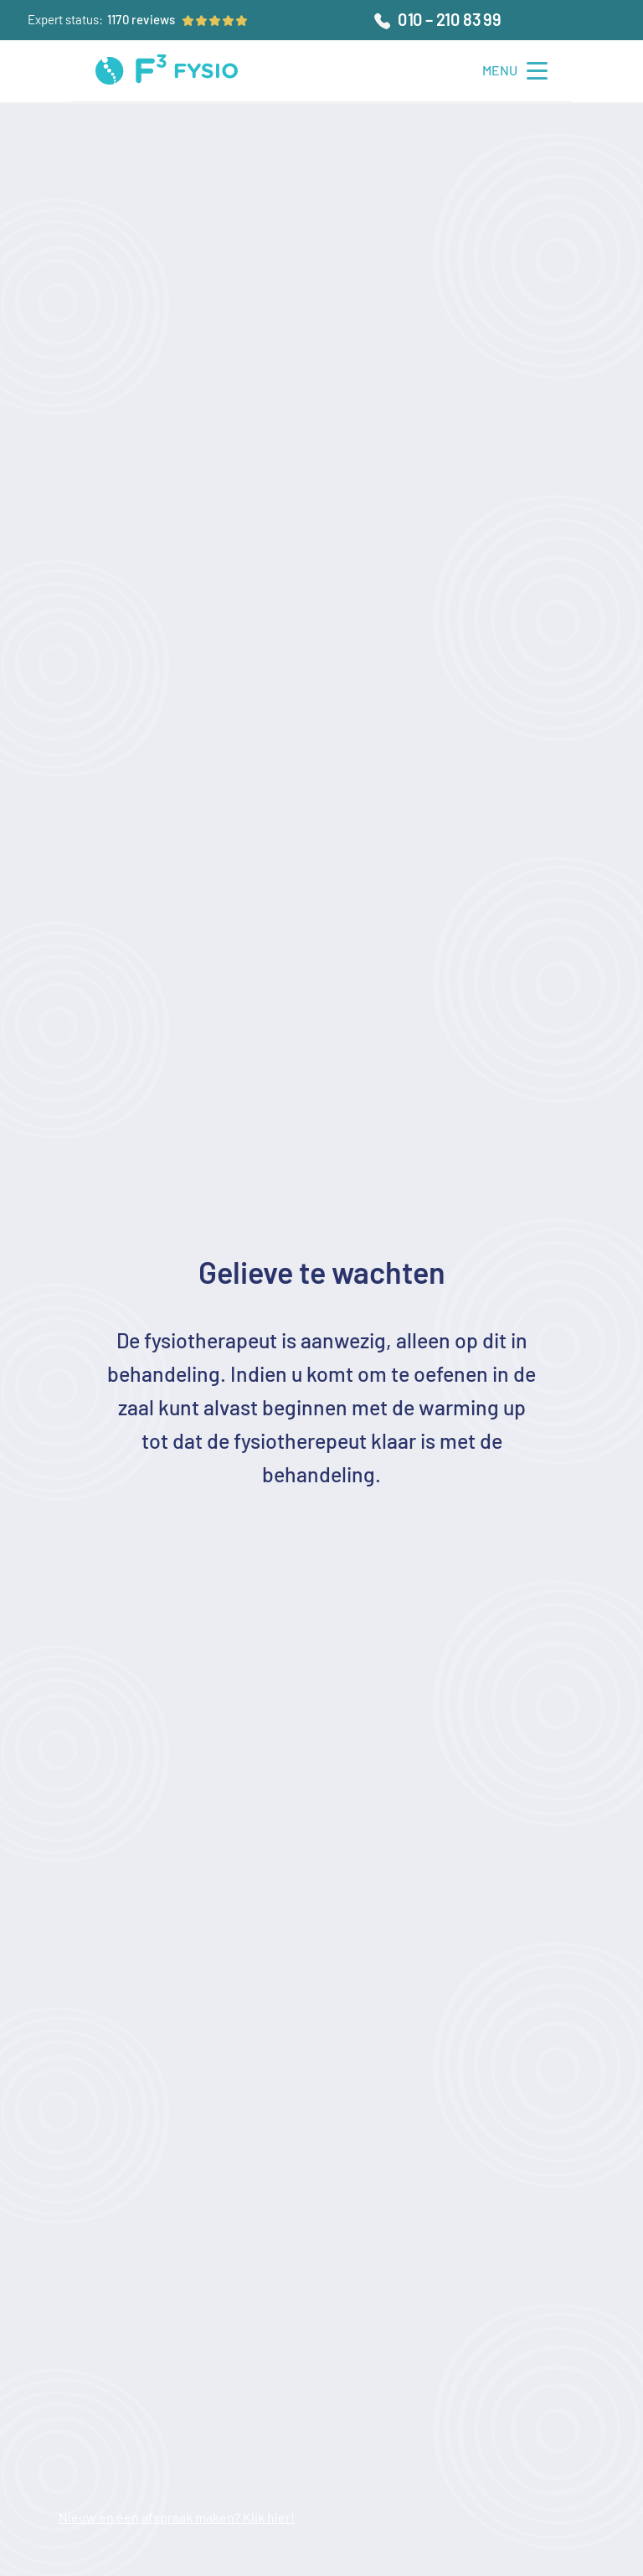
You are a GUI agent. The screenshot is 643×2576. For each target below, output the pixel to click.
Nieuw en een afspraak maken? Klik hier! (177, 2517)
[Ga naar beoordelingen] (141, 20)
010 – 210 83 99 (449, 18)
